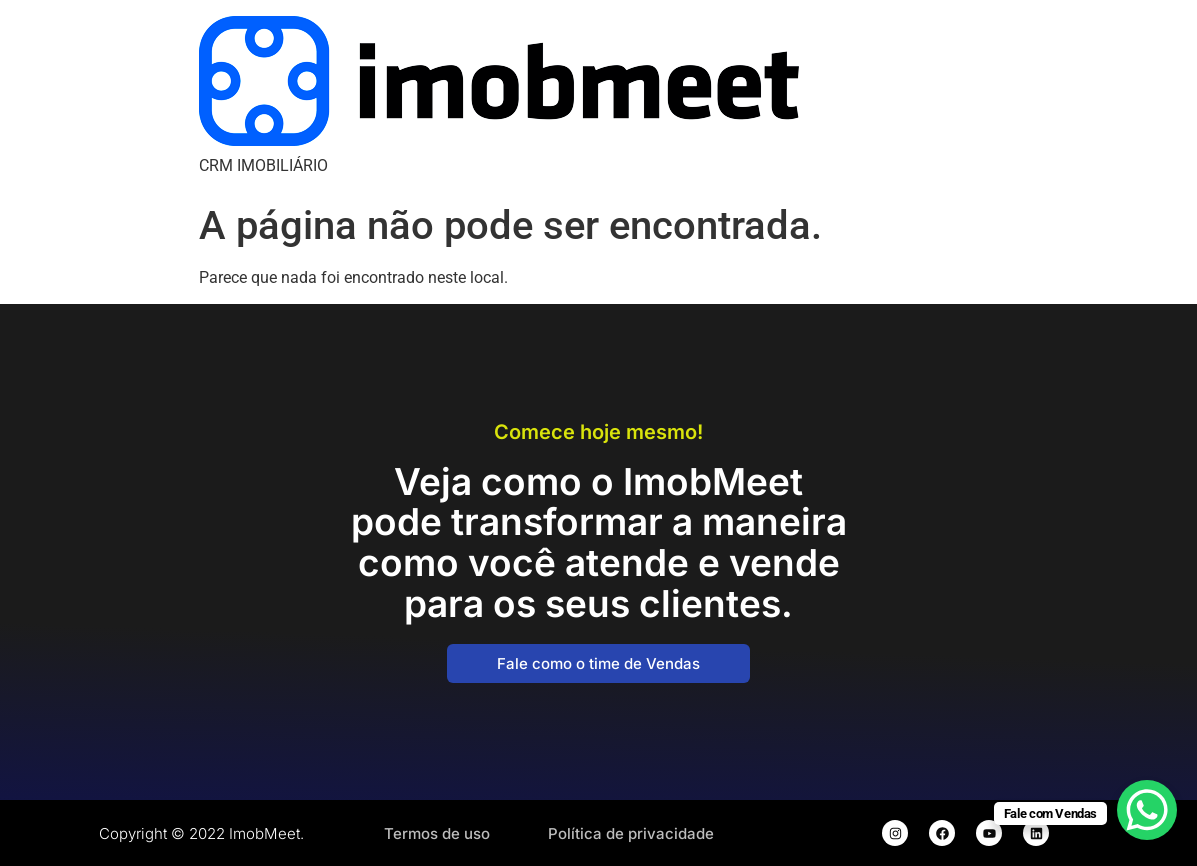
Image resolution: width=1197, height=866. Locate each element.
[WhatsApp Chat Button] (1147, 810)
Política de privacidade (631, 833)
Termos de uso (437, 833)
